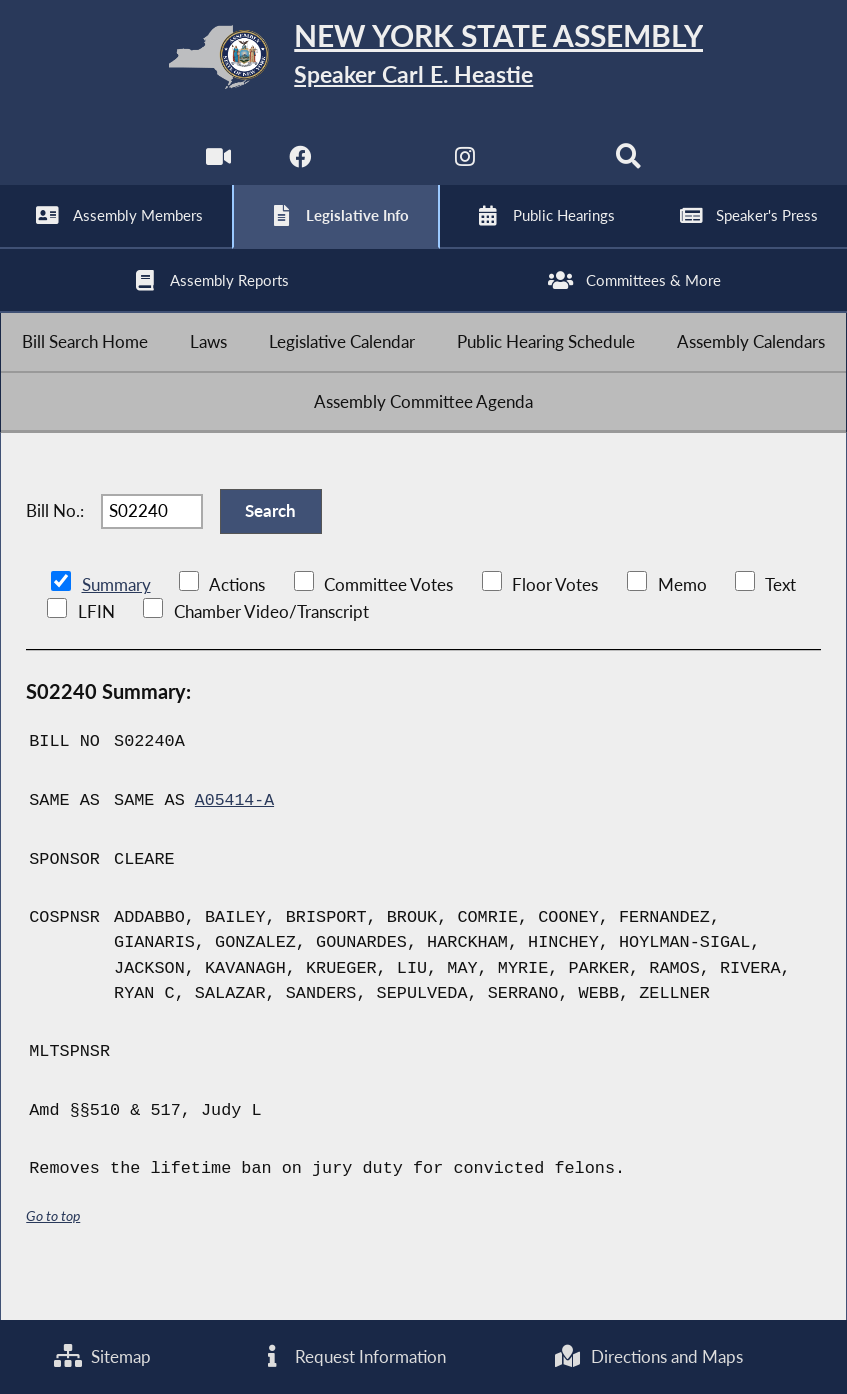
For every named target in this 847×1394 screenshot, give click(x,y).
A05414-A (235, 841)
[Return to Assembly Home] (424, 61)
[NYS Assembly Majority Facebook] (299, 169)
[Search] (630, 169)
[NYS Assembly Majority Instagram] (464, 169)
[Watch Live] (216, 169)
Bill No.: (55, 547)
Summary (116, 626)
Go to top (53, 1256)
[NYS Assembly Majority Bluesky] (547, 169)
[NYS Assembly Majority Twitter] (382, 169)
